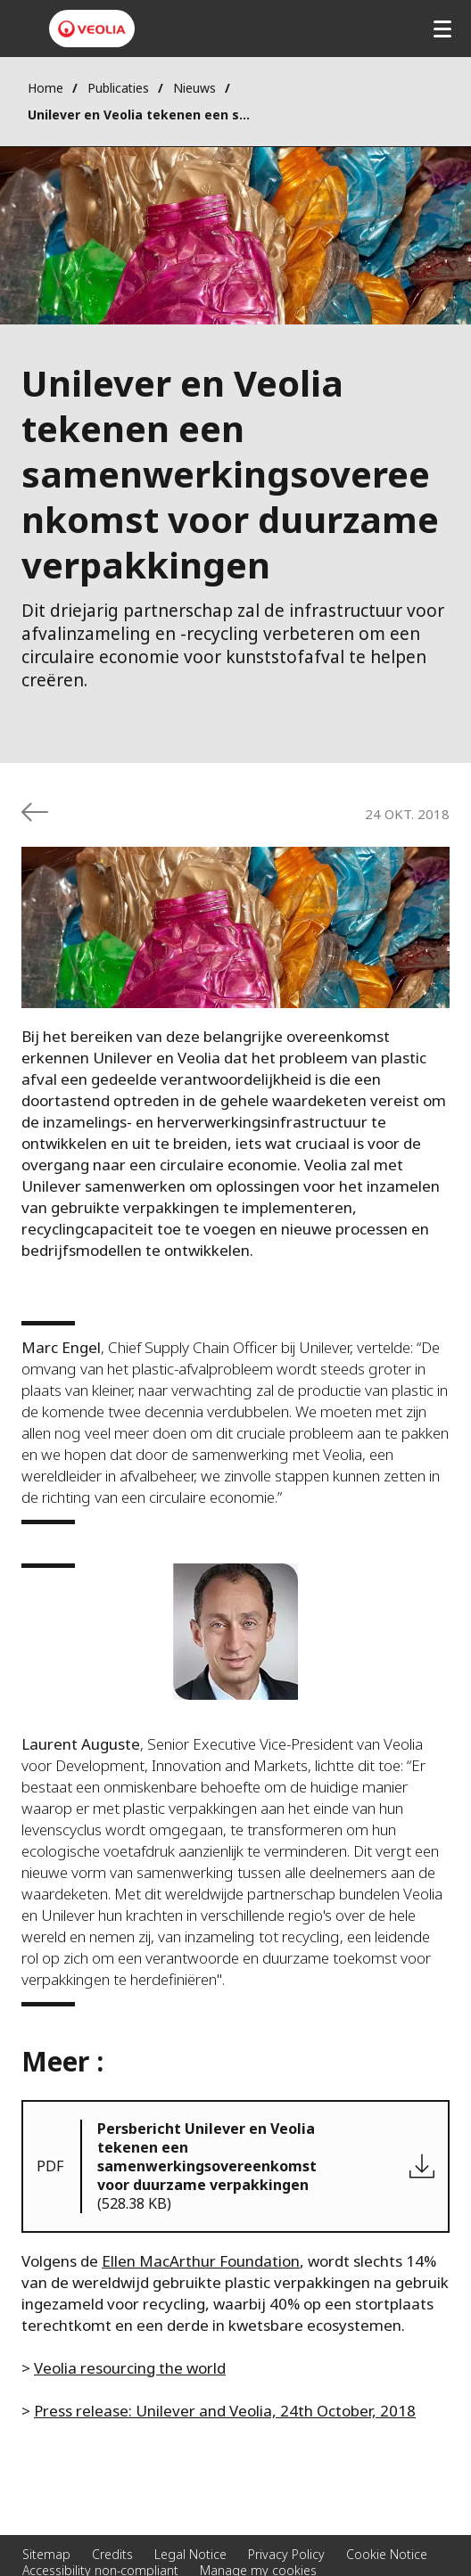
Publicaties (118, 87)
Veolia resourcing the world (130, 2368)
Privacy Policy (286, 2554)
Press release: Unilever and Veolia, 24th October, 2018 (225, 2410)
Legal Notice (190, 2554)
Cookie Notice (386, 2554)
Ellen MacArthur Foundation (201, 2261)
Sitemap (46, 2554)
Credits (112, 2554)
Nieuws (194, 87)
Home (45, 87)
